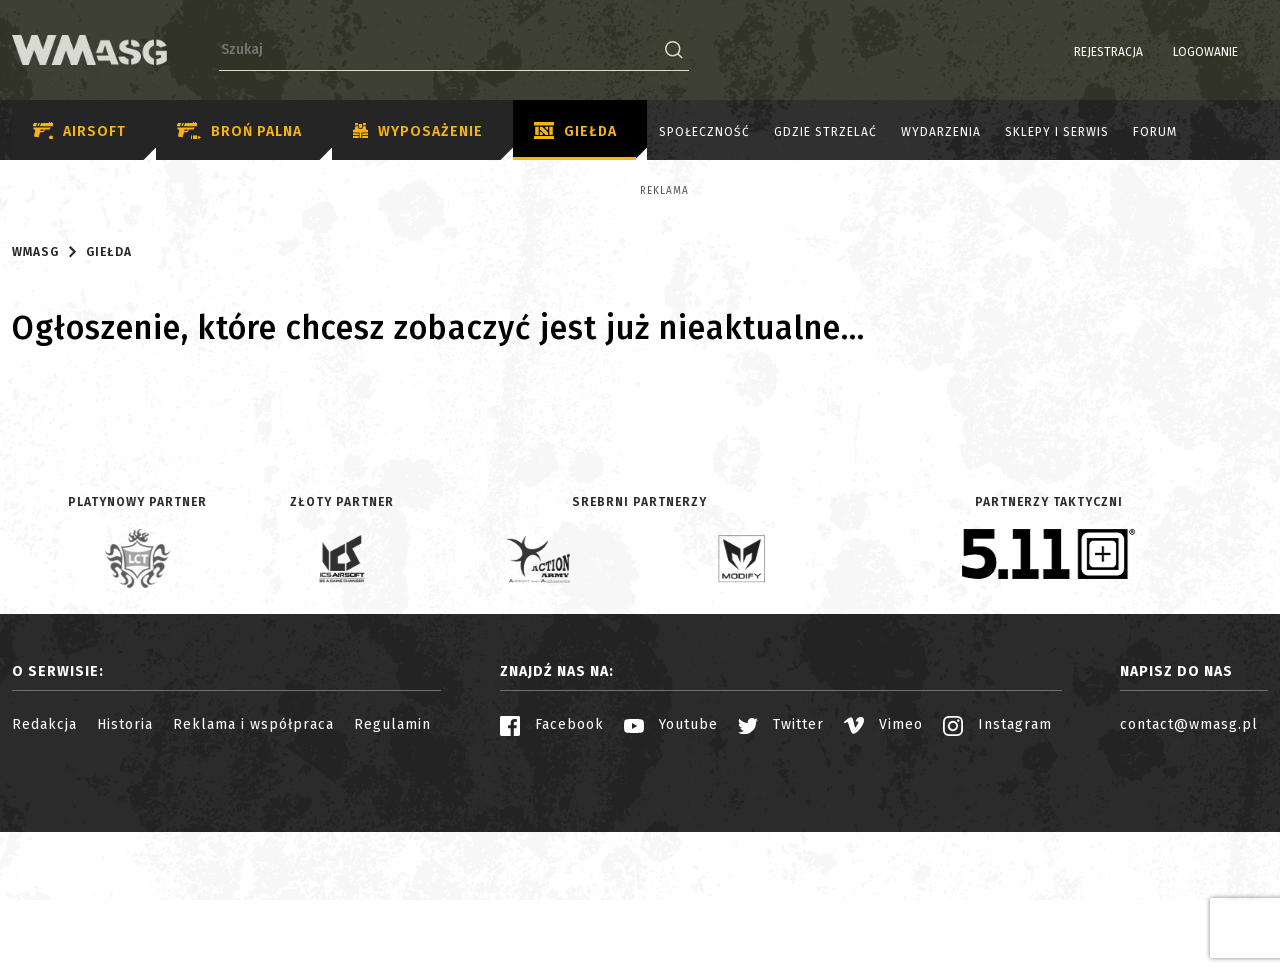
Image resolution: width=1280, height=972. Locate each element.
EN (1255, 52)
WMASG (35, 427)
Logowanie (1154, 52)
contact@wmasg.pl (1189, 899)
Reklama (79, 191)
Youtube (671, 899)
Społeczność (704, 132)
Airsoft (79, 131)
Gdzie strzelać (825, 132)
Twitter (781, 899)
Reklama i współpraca (253, 899)
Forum (1155, 132)
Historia (125, 899)
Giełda (575, 132)
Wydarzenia (941, 132)
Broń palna (239, 131)
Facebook (552, 899)
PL (1229, 52)
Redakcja (44, 899)
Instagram (997, 899)
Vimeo (883, 899)
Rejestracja (1057, 52)
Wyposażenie (418, 132)
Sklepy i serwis (1057, 132)
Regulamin (392, 899)
